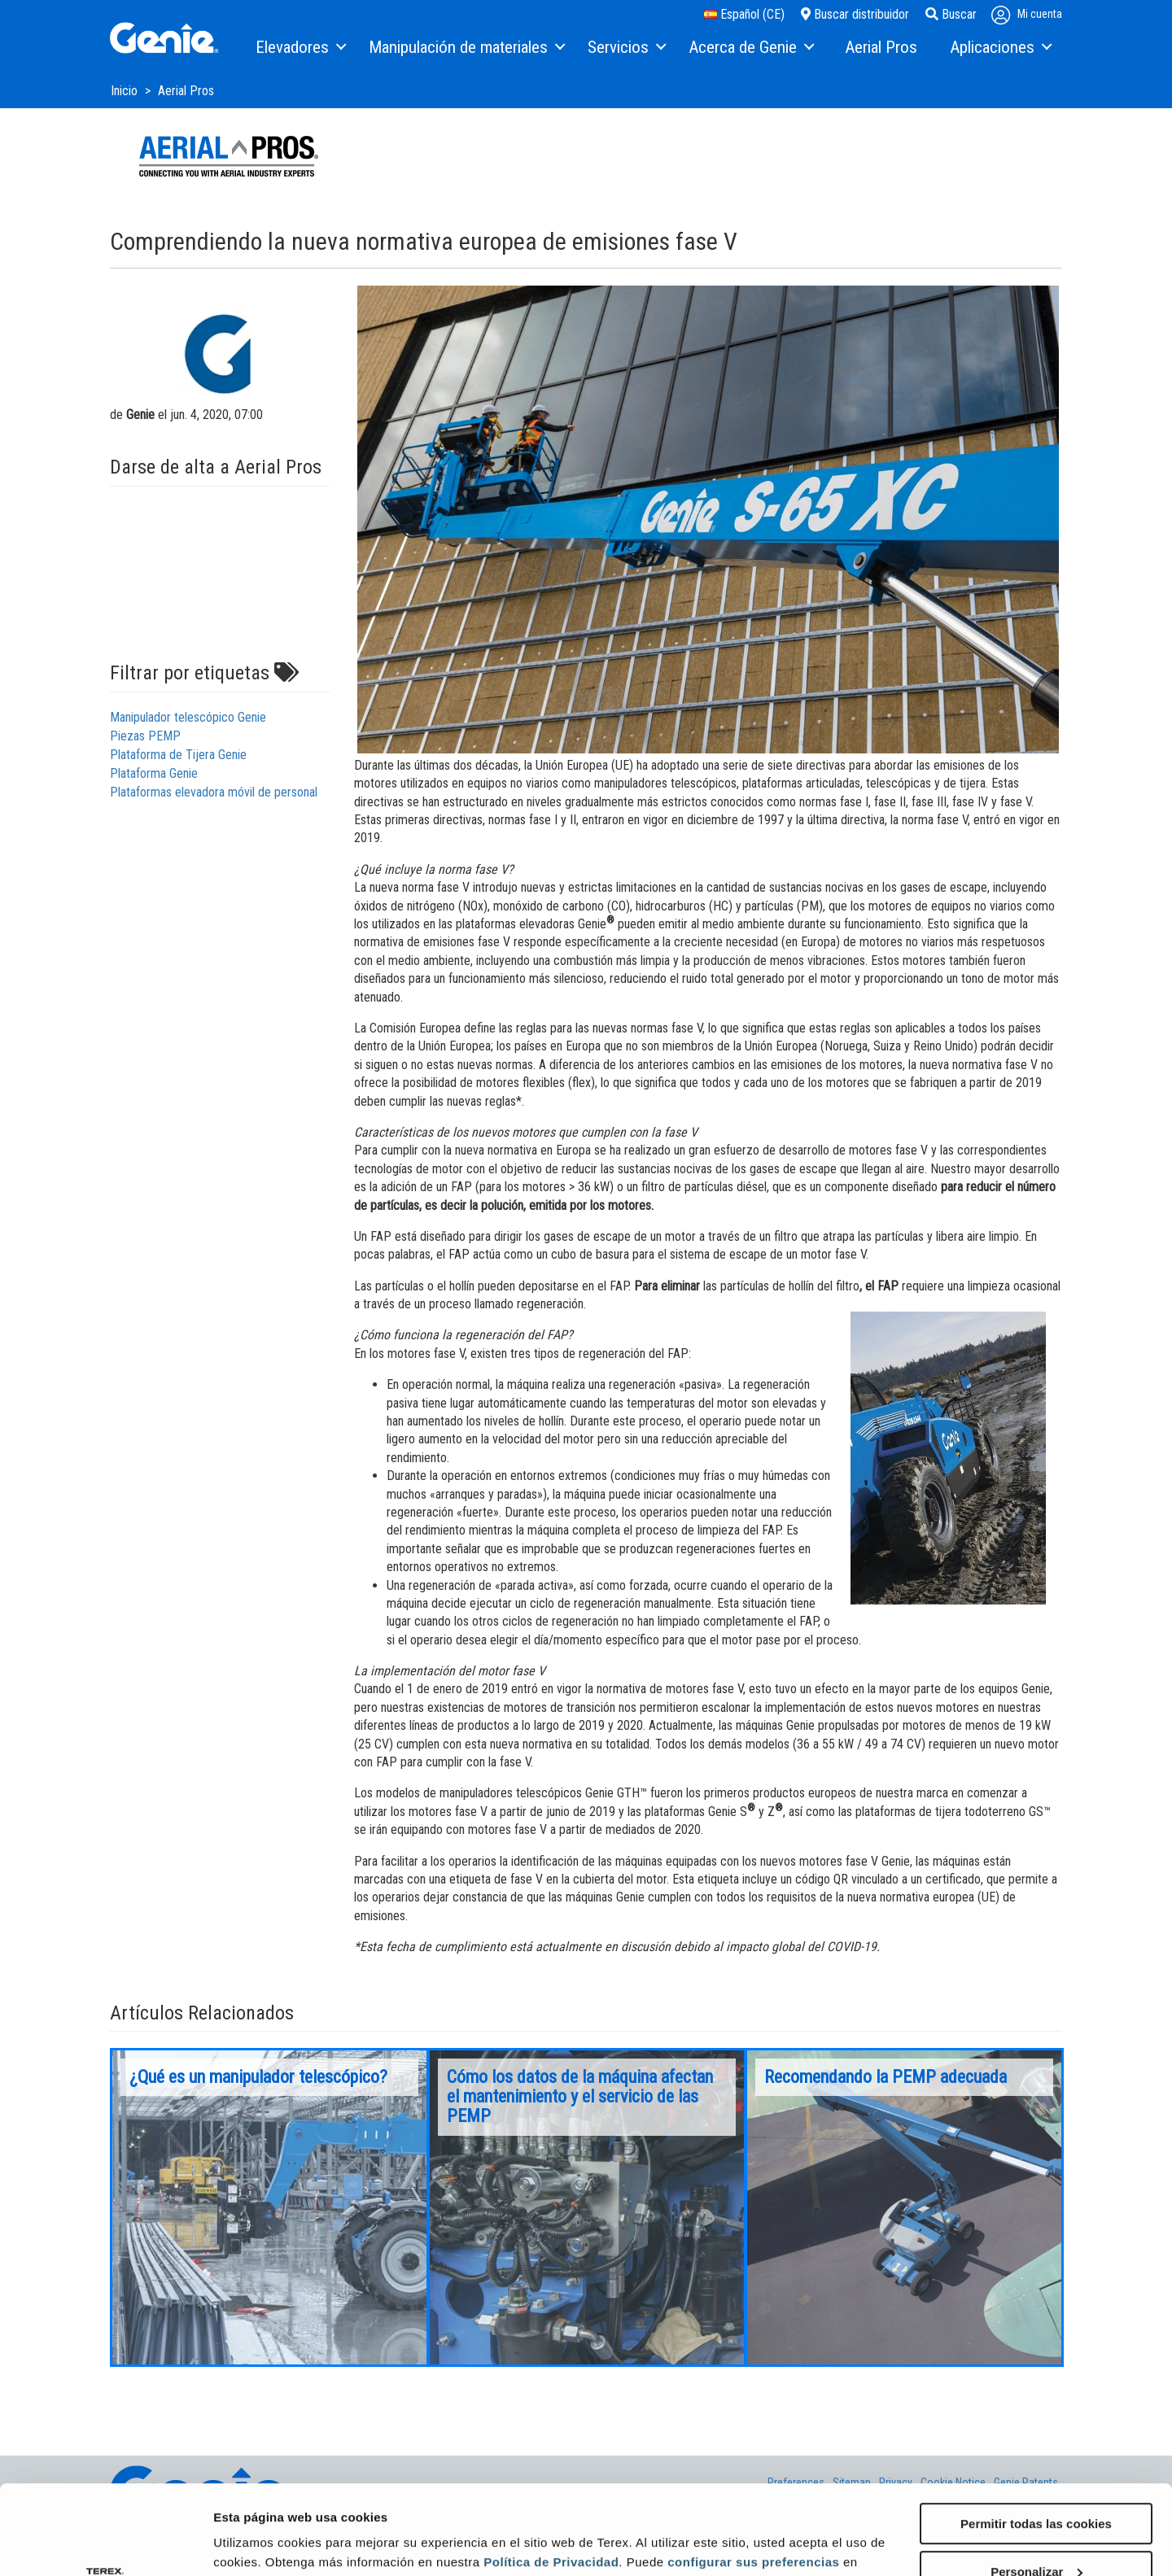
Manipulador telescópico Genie (188, 717)
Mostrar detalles (260, 2543)
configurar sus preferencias (753, 2478)
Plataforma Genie (154, 773)
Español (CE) (744, 14)
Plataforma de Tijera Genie (178, 754)
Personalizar (1036, 2488)
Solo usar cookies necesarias (1036, 2536)
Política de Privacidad (551, 2478)
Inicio (126, 90)
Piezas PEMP (145, 736)
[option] (269, 2207)
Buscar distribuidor (855, 14)
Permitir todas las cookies (1036, 2440)
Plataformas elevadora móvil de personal (213, 792)
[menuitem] (299, 48)
